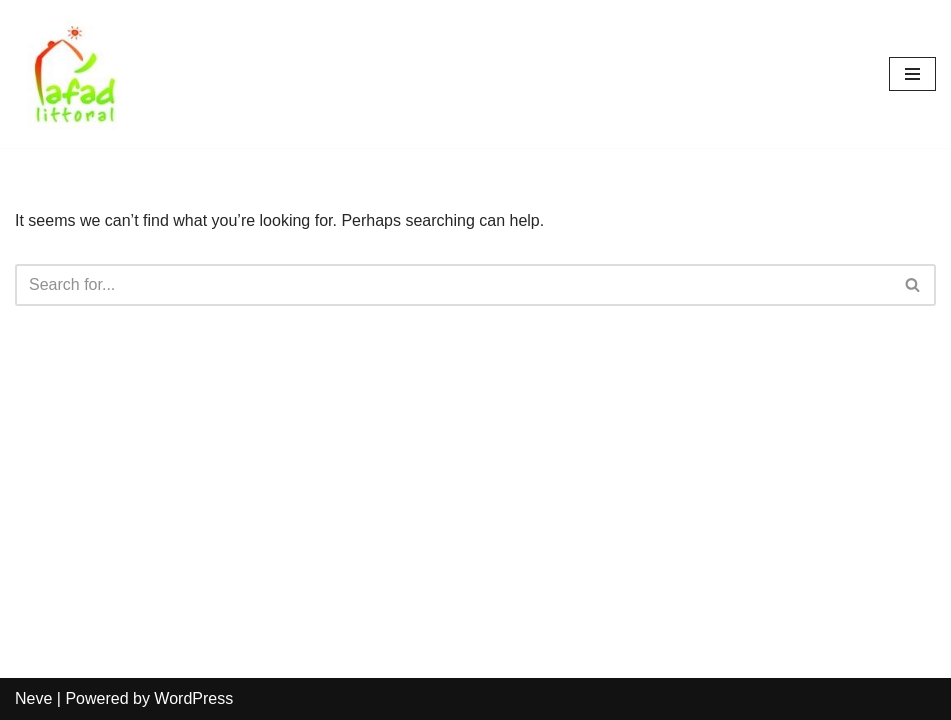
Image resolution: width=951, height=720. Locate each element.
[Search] (453, 285)
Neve (33, 698)
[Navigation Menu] (912, 74)
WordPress (193, 698)
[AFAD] (75, 74)
